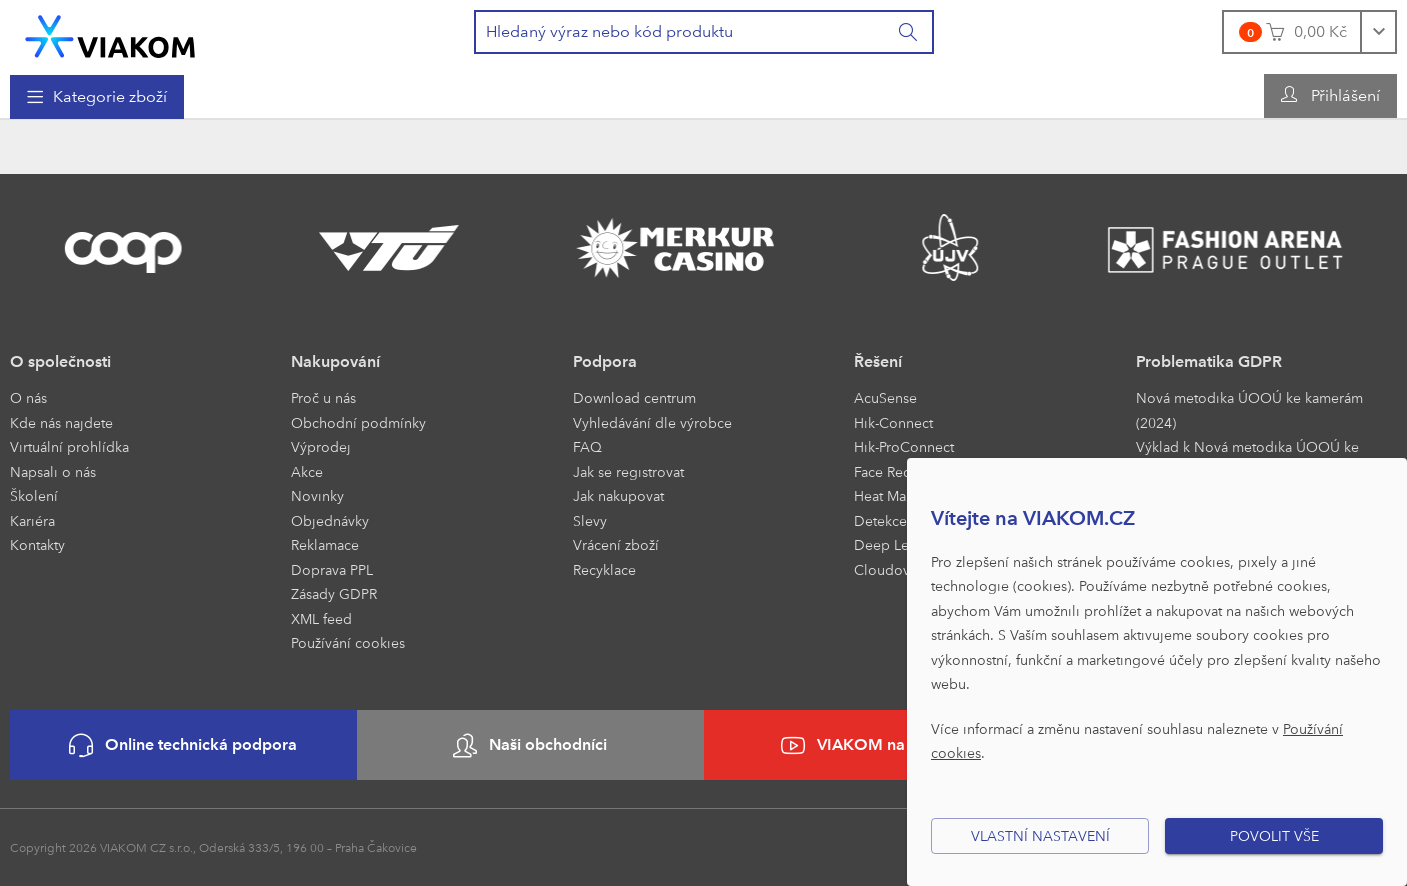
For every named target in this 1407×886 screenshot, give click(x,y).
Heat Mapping (899, 495)
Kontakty (37, 544)
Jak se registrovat (628, 471)
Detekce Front (899, 520)
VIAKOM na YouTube (877, 745)
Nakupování (335, 361)
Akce (307, 471)
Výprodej (321, 446)
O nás (28, 397)
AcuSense (885, 397)
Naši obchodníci (530, 745)
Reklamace (325, 544)
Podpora (605, 361)
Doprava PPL (332, 569)
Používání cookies (348, 642)
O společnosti (60, 361)
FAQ (587, 446)
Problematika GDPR (1209, 361)
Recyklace (604, 569)
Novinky (317, 495)
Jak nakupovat (618, 495)
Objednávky (330, 520)
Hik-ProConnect (904, 446)
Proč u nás (323, 397)
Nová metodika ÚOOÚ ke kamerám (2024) (1249, 410)
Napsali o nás (53, 471)
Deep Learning (902, 544)
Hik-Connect (893, 422)
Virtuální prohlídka (69, 446)
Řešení (878, 361)
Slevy (590, 520)
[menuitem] (97, 97)
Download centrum (634, 397)
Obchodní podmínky (358, 422)
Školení (34, 495)
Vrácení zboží (616, 544)
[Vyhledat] (909, 32)
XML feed (321, 618)
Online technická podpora (183, 745)
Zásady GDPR (334, 593)
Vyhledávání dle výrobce (652, 422)
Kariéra (32, 520)
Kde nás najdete (61, 422)
